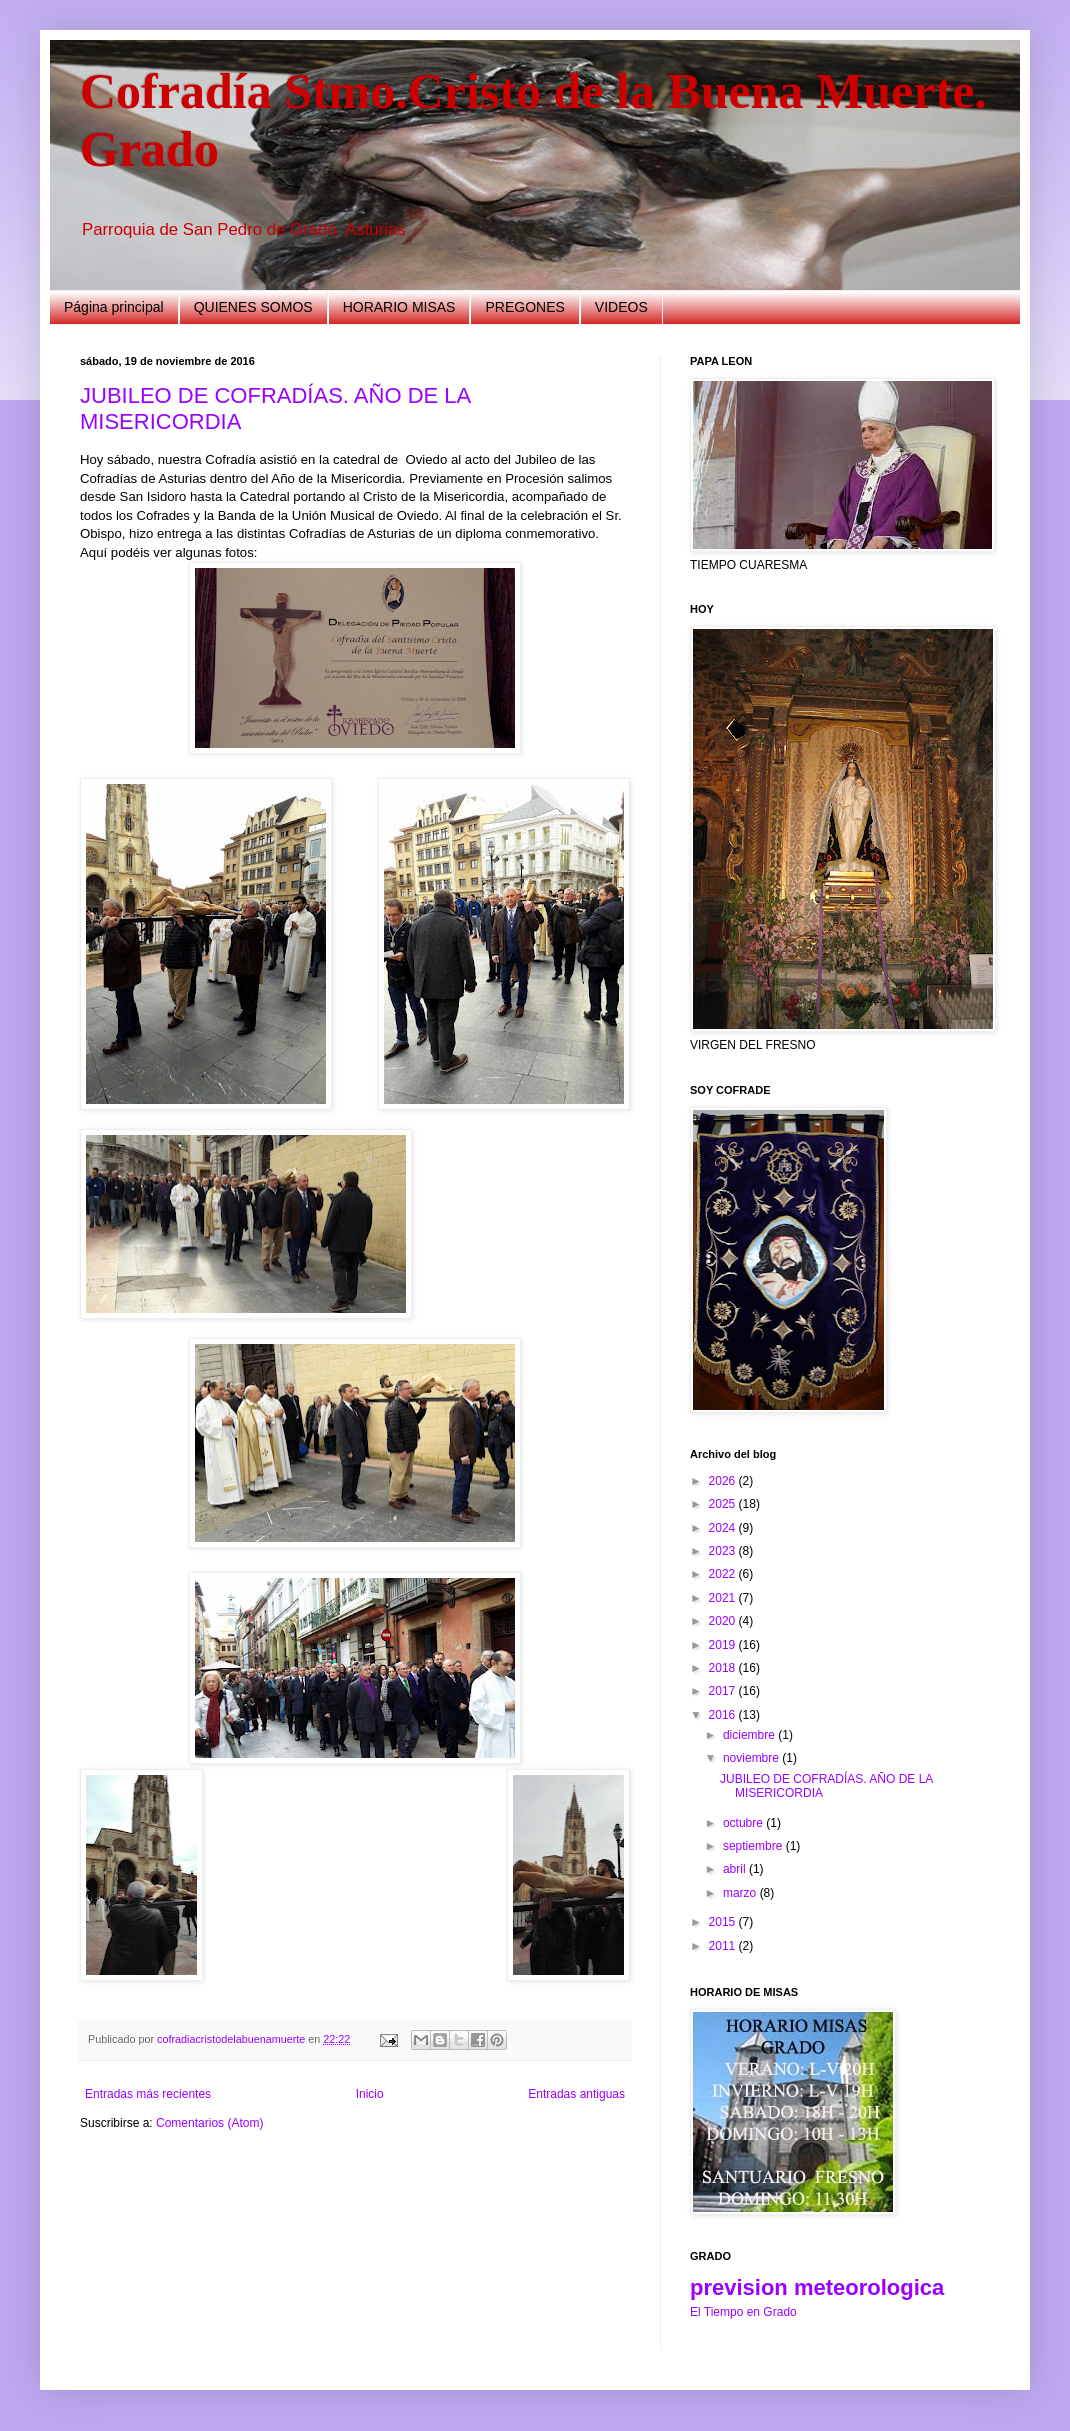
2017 (724, 1691)
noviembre (752, 1758)
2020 (724, 1621)
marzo (741, 1893)
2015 (724, 1922)
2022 (724, 1574)
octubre (744, 1823)
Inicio (370, 2094)
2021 (724, 1598)
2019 (724, 1645)
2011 (724, 1946)
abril (736, 1869)
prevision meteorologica (817, 2287)
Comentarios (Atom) (209, 2123)
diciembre (750, 1735)
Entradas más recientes (148, 2094)
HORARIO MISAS (399, 307)
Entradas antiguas (576, 2094)
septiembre (754, 1846)
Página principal (114, 307)
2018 (724, 1668)
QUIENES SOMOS (253, 307)
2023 (724, 1551)
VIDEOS (621, 307)
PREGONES (524, 307)
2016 (724, 1715)
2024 (724, 1528)
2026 (724, 1481)
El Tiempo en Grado (743, 2312)
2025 (724, 1504)
